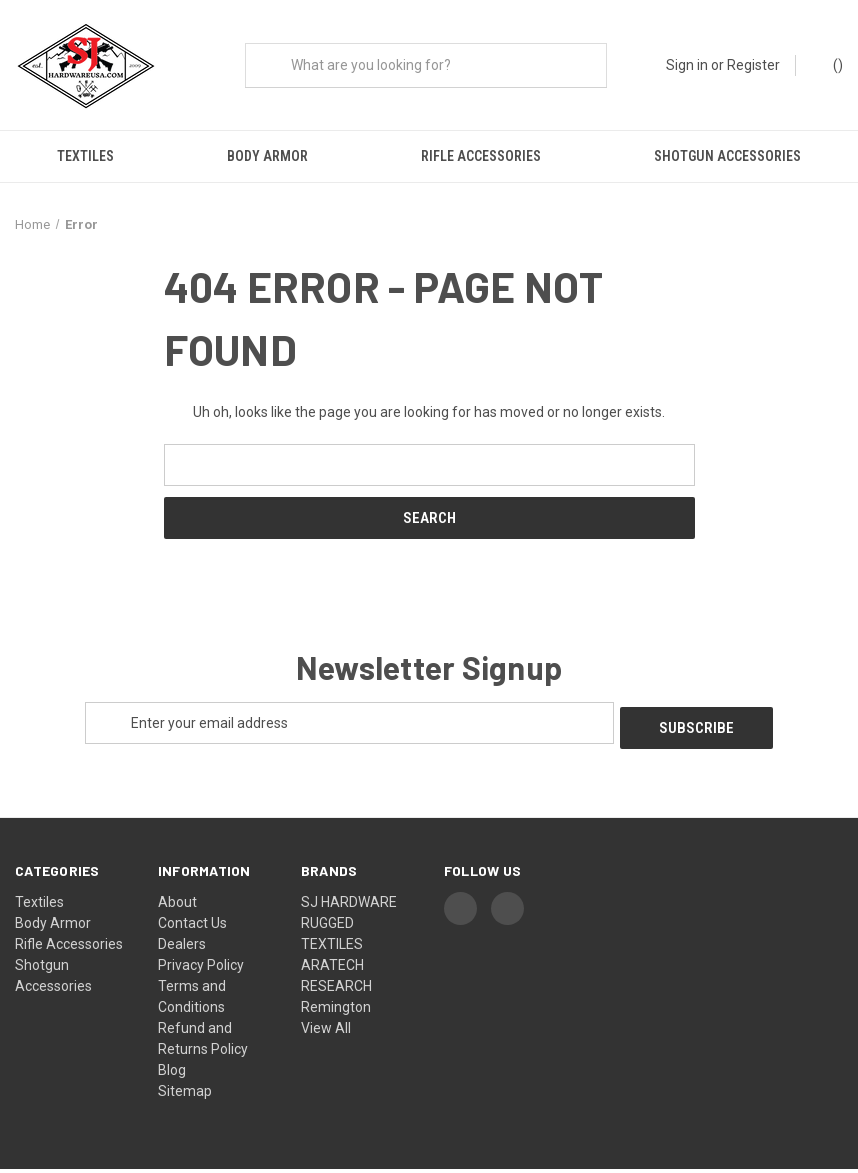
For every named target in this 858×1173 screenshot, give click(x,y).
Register (753, 65)
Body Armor (267, 156)
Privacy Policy (201, 969)
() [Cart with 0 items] (828, 64)
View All (326, 1032)
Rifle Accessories (481, 156)
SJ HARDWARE (349, 906)
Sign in (687, 65)
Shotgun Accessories (727, 156)
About (177, 906)
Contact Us (192, 927)
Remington (336, 1011)
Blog (172, 1074)
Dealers (182, 948)
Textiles (85, 156)
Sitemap (185, 1095)
